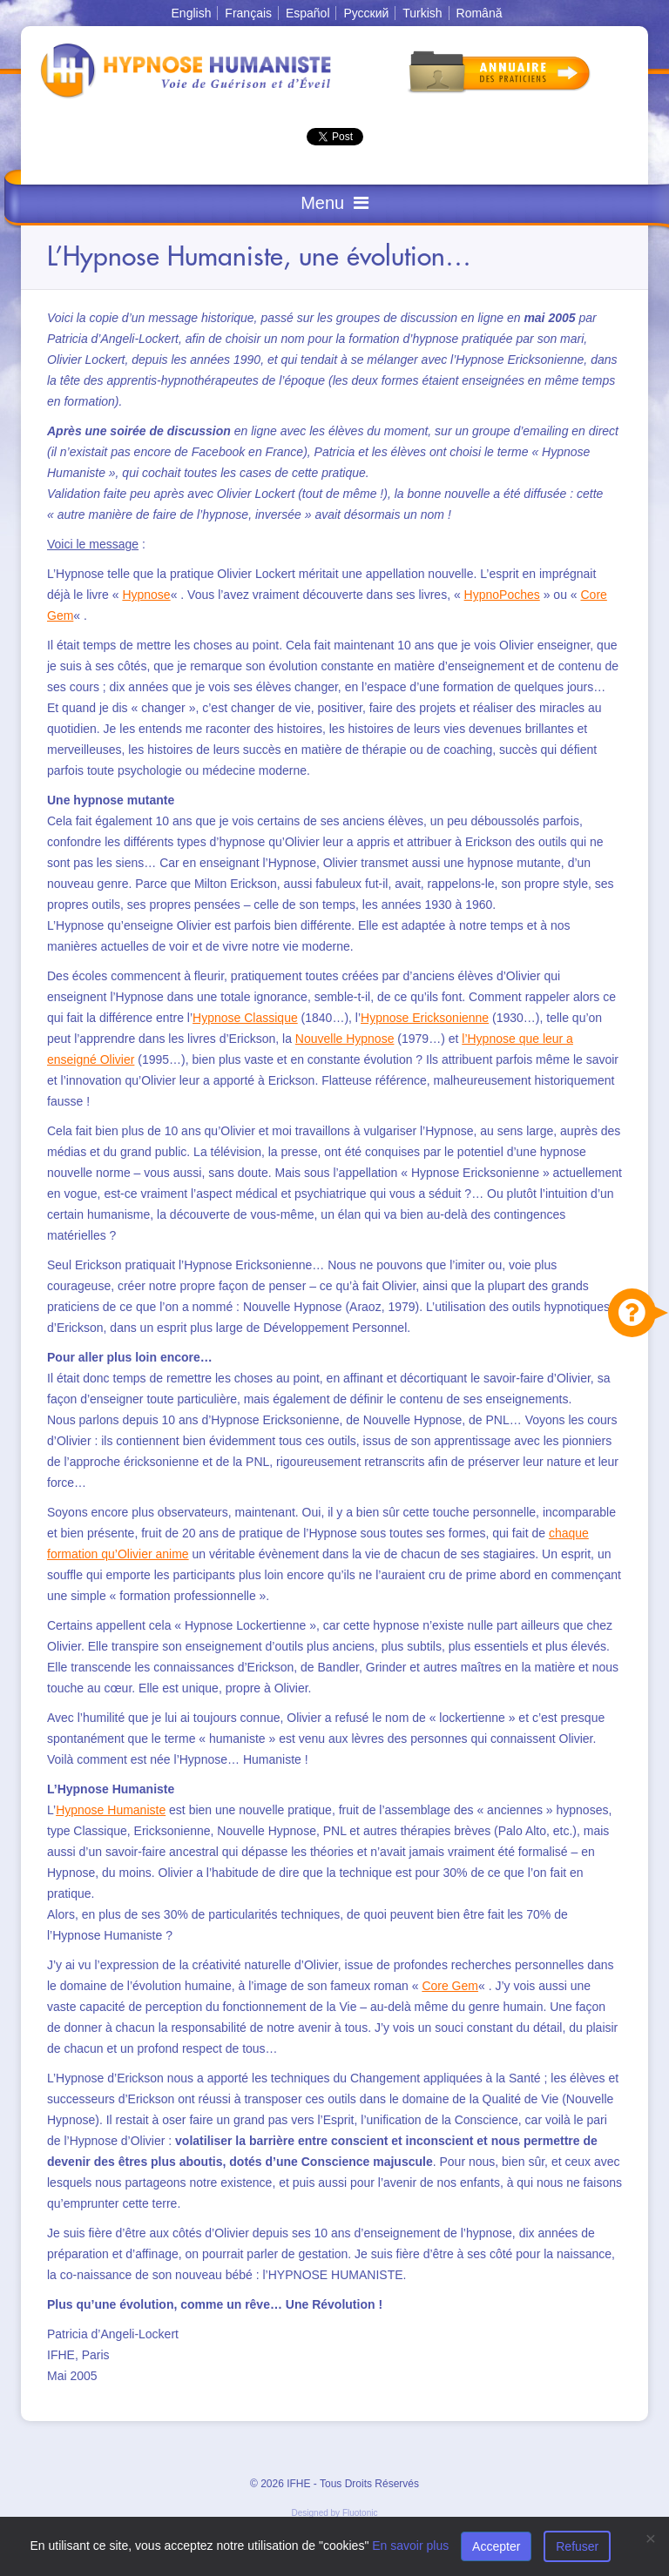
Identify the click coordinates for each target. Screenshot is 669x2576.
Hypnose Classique (245, 1018)
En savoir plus (410, 2545)
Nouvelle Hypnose (345, 1039)
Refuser (577, 2546)
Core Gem (450, 1986)
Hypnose (146, 595)
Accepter (496, 2546)
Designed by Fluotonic (335, 2513)
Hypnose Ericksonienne (425, 1018)
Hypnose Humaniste (111, 1810)
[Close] (650, 2538)
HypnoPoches (502, 595)
